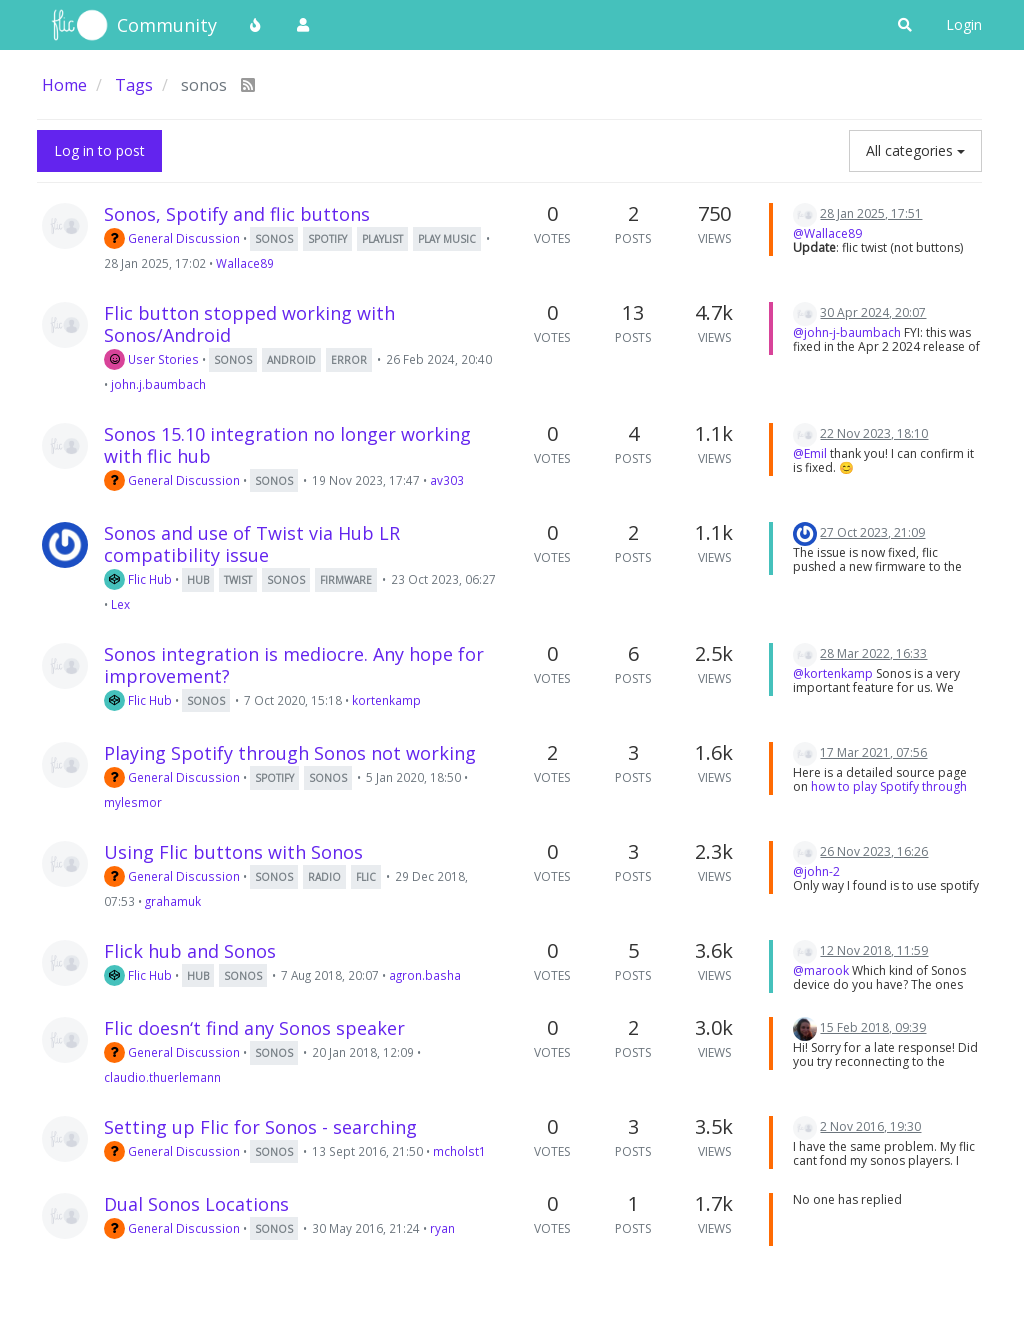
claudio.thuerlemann (162, 1077)
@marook (821, 970)
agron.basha (425, 975)
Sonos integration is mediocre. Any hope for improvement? (294, 665)
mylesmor (133, 802)
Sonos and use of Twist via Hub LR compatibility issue (252, 544)
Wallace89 (245, 263)
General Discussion (172, 238)
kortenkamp (386, 700)
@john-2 (816, 871)
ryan (442, 1228)
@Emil (810, 453)
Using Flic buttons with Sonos (233, 852)
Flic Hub (138, 579)
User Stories (151, 359)
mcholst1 (459, 1151)
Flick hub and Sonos (190, 951)
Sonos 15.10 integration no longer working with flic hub (287, 445)
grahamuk (173, 901)
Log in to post (99, 150)
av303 (447, 480)
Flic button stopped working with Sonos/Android (249, 324)
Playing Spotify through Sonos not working (290, 753)
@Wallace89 (827, 233)
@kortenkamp (833, 673)
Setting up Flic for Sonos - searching (260, 1127)
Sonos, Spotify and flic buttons (237, 214)
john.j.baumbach (158, 384)
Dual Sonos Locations (196, 1204)
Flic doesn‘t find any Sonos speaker (254, 1028)
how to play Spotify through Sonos (880, 793)
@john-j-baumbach (847, 332)
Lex (120, 604)
